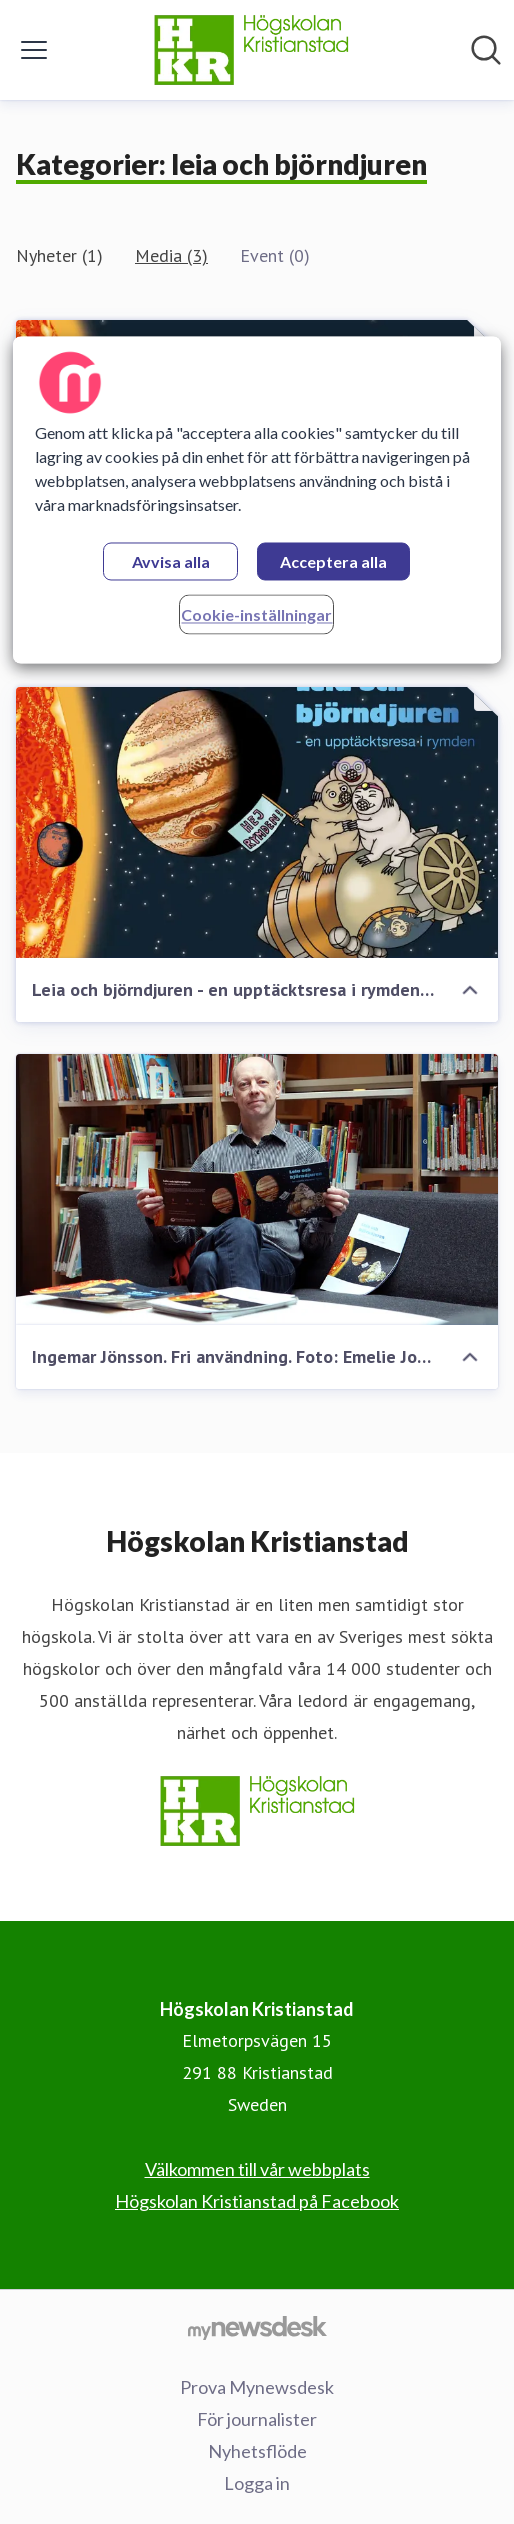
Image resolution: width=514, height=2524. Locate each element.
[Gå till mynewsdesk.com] (257, 2327)
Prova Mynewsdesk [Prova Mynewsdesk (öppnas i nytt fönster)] (257, 2387)
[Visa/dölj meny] (34, 50)
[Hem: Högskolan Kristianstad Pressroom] (251, 50)
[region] (257, 499)
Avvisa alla (171, 561)
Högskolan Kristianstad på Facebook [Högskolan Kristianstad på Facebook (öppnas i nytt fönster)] (257, 2201)
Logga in (257, 2483)
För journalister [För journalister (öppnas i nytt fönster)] (257, 2419)
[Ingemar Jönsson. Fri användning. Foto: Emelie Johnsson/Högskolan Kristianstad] (257, 1189)
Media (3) (171, 255)
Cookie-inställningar (256, 614)
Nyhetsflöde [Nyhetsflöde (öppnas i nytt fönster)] (257, 2451)
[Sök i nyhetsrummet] (486, 50)
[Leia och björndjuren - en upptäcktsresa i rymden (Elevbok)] (257, 822)
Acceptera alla (333, 561)
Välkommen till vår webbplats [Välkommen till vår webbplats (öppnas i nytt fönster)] (257, 2169)
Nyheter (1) (59, 255)
